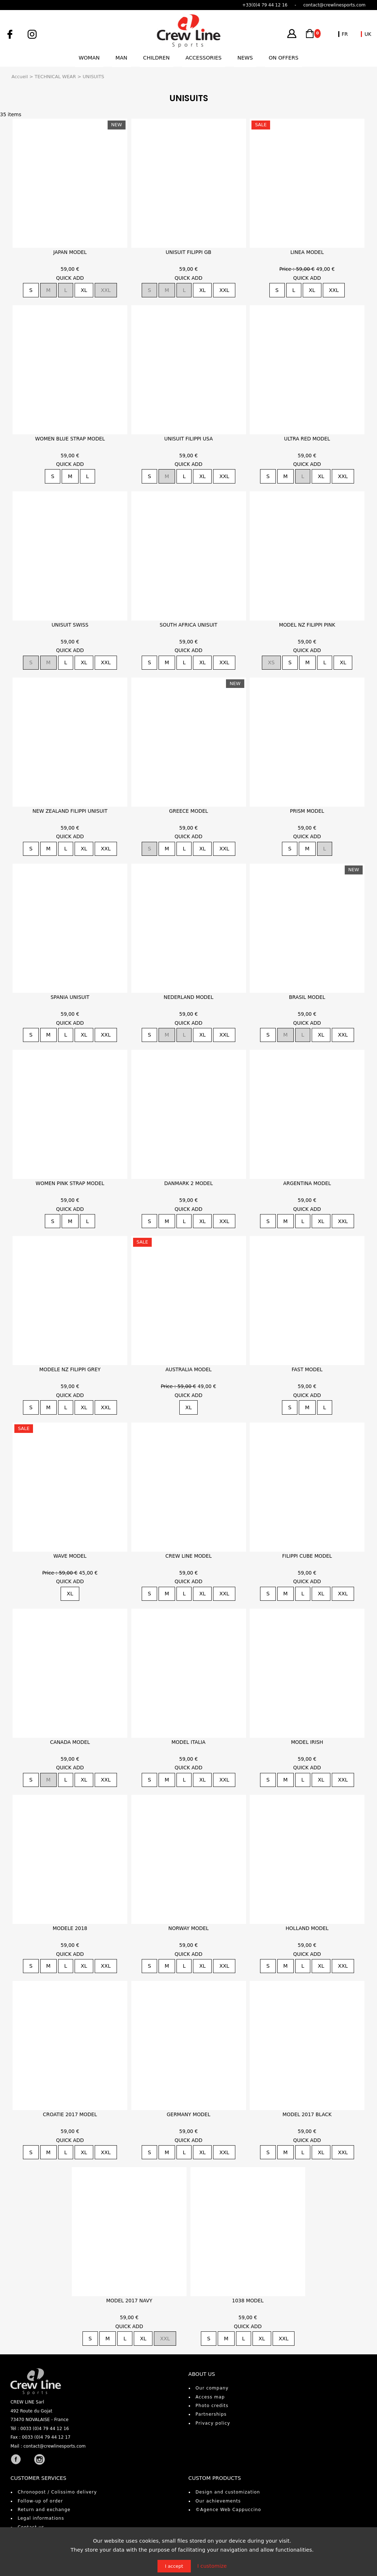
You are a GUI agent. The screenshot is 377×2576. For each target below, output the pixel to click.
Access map (210, 2397)
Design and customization (227, 2492)
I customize (212, 2566)
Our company (211, 2388)
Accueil (19, 76)
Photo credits (211, 2405)
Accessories (203, 58)
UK (367, 34)
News (245, 58)
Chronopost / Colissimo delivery (57, 2492)
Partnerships (211, 2414)
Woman (89, 58)
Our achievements (218, 2501)
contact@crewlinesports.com (54, 2446)
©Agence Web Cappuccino (228, 2509)
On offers (283, 58)
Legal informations (41, 2518)
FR (345, 34)
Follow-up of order (40, 2501)
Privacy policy (212, 2423)
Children (156, 58)
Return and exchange (44, 2509)
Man (121, 58)
